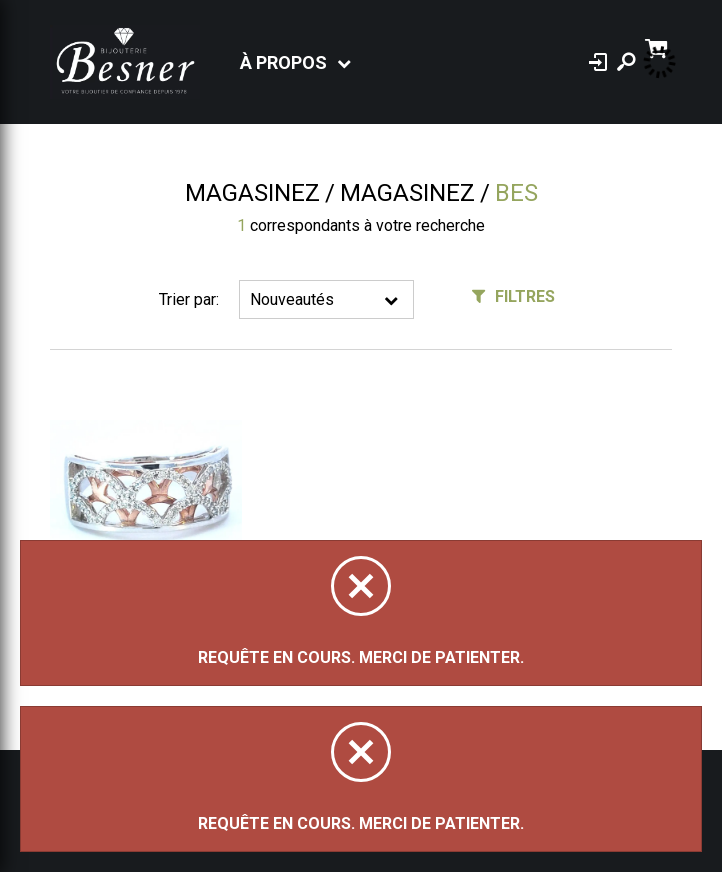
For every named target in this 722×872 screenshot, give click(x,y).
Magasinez (252, 193)
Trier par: (189, 299)
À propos (283, 62)
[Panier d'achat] (658, 46)
